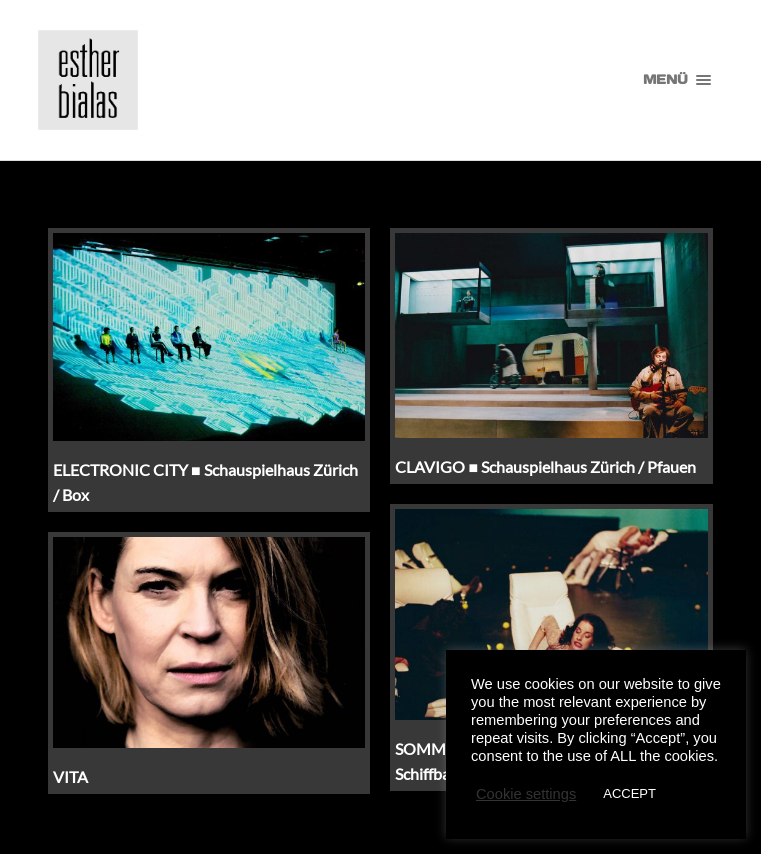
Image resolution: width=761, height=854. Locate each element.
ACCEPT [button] (629, 793)
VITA (70, 776)
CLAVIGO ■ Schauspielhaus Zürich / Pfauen (545, 466)
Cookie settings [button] (526, 794)
